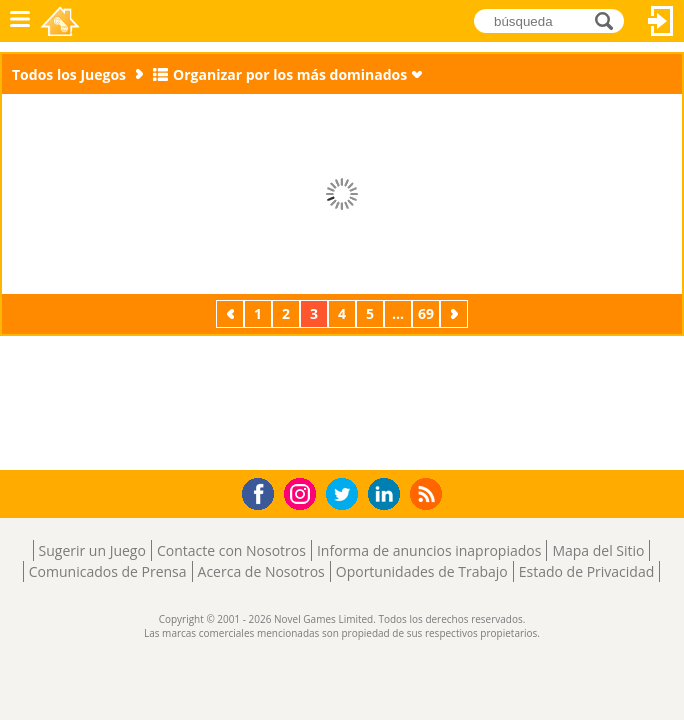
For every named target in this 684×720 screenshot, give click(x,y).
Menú (20, 21)
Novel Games (61, 21)
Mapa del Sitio (598, 550)
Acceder (661, 21)
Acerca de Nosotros (261, 571)
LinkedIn (387, 494)
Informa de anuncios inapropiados (429, 550)
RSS (428, 493)
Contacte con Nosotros (231, 550)
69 (426, 313)
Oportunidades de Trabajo (422, 571)
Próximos (456, 313)
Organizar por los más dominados (290, 74)
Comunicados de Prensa (108, 571)
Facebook (263, 491)
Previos (232, 313)
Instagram (303, 492)
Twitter (346, 495)
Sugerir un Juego (92, 550)
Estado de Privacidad (587, 571)
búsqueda (609, 20)
